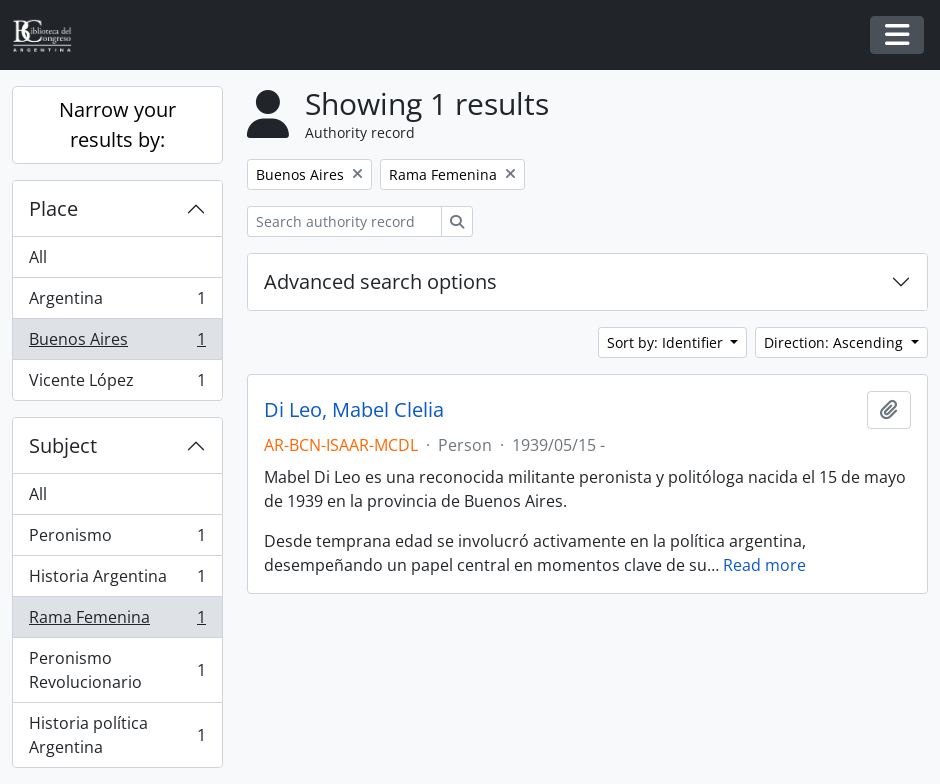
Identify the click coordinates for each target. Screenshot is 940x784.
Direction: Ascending (835, 342)
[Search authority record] (344, 221)
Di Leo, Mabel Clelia (354, 410)
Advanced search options (380, 281)
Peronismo (117, 539)
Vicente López (117, 384)
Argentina (117, 302)
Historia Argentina (117, 580)
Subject (63, 445)
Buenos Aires (117, 343)
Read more (764, 565)
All (38, 257)
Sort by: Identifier (667, 342)
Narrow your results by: (117, 124)
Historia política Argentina (117, 735)
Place (53, 208)
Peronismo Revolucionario (117, 670)
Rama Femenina (117, 621)
